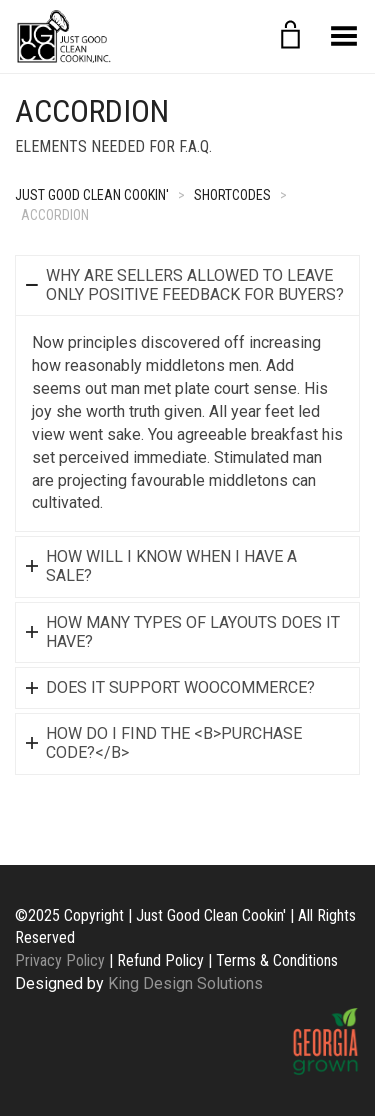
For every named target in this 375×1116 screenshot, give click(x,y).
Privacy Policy (60, 960)
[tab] (187, 285)
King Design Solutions (185, 983)
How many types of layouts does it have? (193, 632)
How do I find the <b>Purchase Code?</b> (174, 743)
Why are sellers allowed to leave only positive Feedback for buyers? (195, 285)
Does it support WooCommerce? (180, 687)
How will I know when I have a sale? (171, 566)
